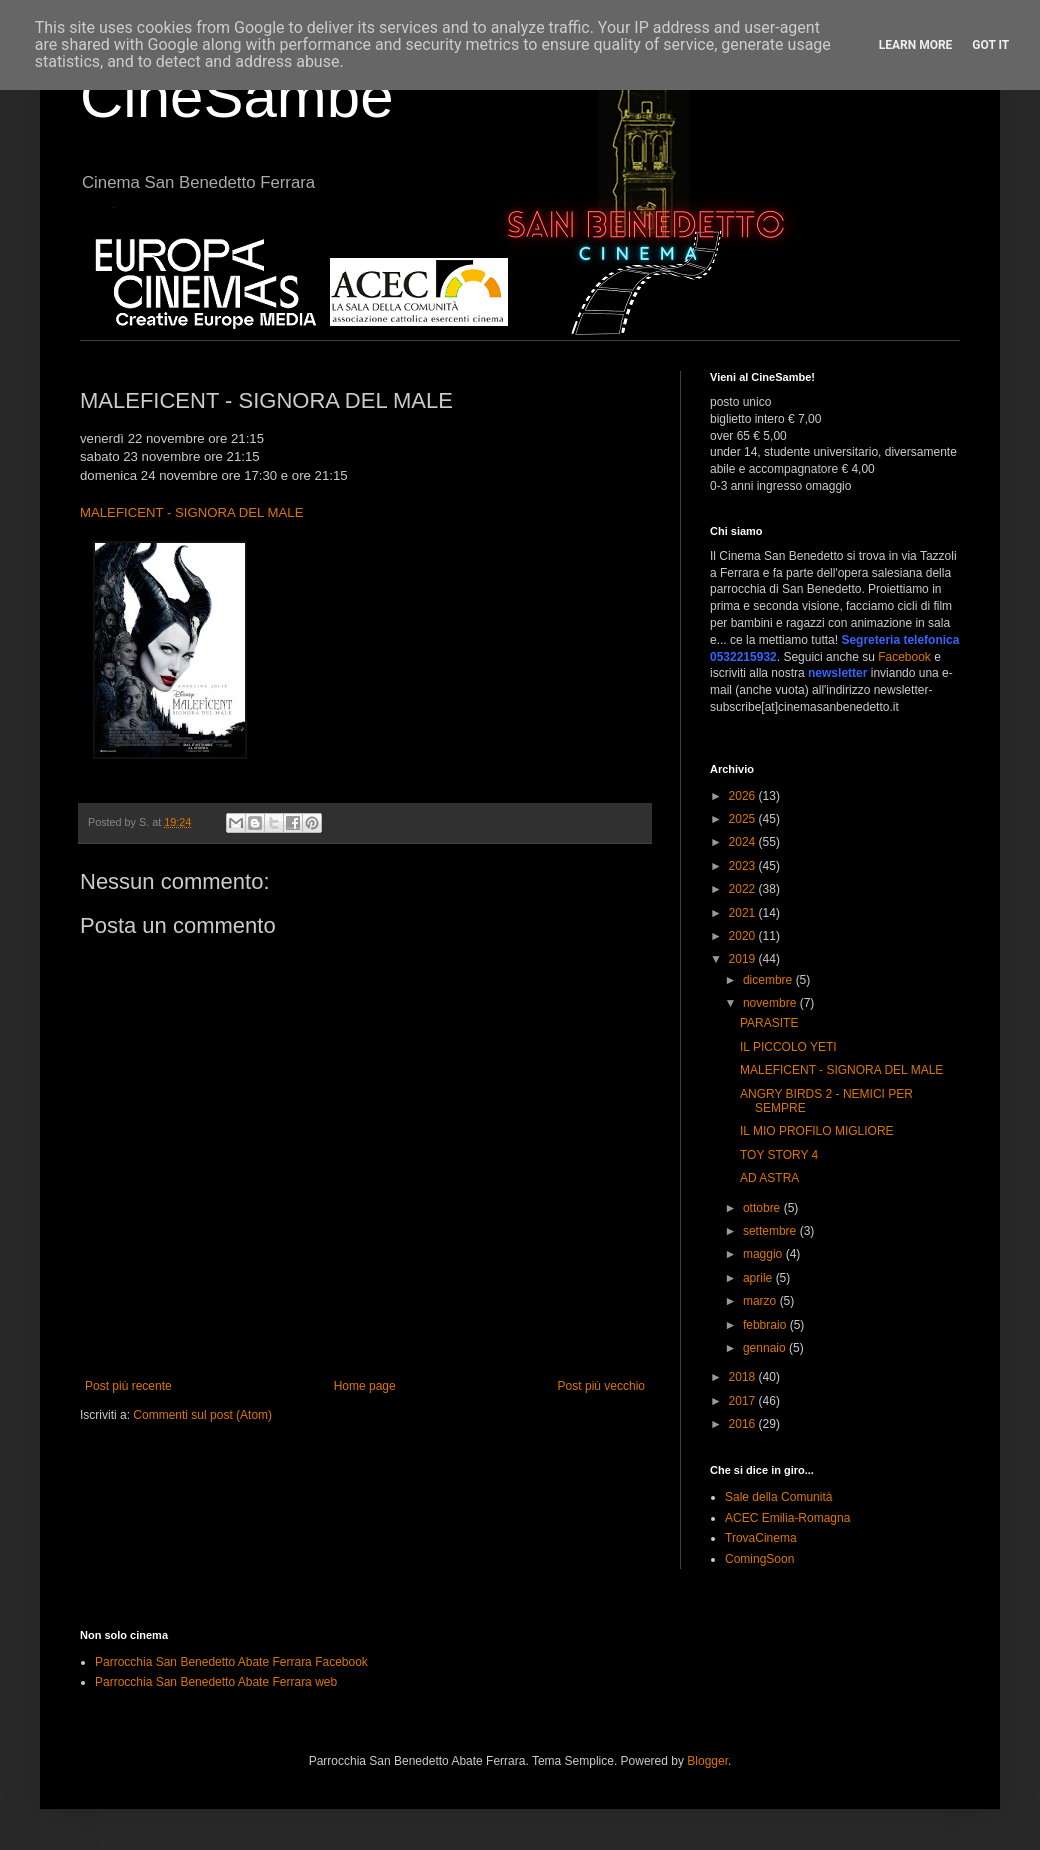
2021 (744, 913)
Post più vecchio (601, 1386)
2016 (744, 1424)
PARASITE (769, 1023)
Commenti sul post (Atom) (202, 1415)
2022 (744, 889)
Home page (365, 1386)
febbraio (766, 1325)
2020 (744, 936)
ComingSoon (759, 1559)
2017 (744, 1401)
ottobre (763, 1208)
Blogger (707, 1761)
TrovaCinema (761, 1538)
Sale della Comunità (778, 1497)
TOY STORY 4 (779, 1155)
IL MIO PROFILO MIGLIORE (817, 1131)
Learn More (916, 45)
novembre (771, 1003)
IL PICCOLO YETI (788, 1047)
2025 (744, 819)
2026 (744, 796)
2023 (744, 866)
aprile (759, 1278)
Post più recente (128, 1386)
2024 (744, 842)
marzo (761, 1301)
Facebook (904, 657)
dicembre (769, 980)
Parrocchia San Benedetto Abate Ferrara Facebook (231, 1662)
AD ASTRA (769, 1178)
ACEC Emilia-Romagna (787, 1518)
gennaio (766, 1348)
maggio (764, 1254)
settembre (771, 1231)
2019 (744, 959)
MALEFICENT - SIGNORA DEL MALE (192, 512)
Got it (990, 45)
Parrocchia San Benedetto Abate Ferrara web (216, 1682)
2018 (744, 1377)
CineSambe (237, 96)
